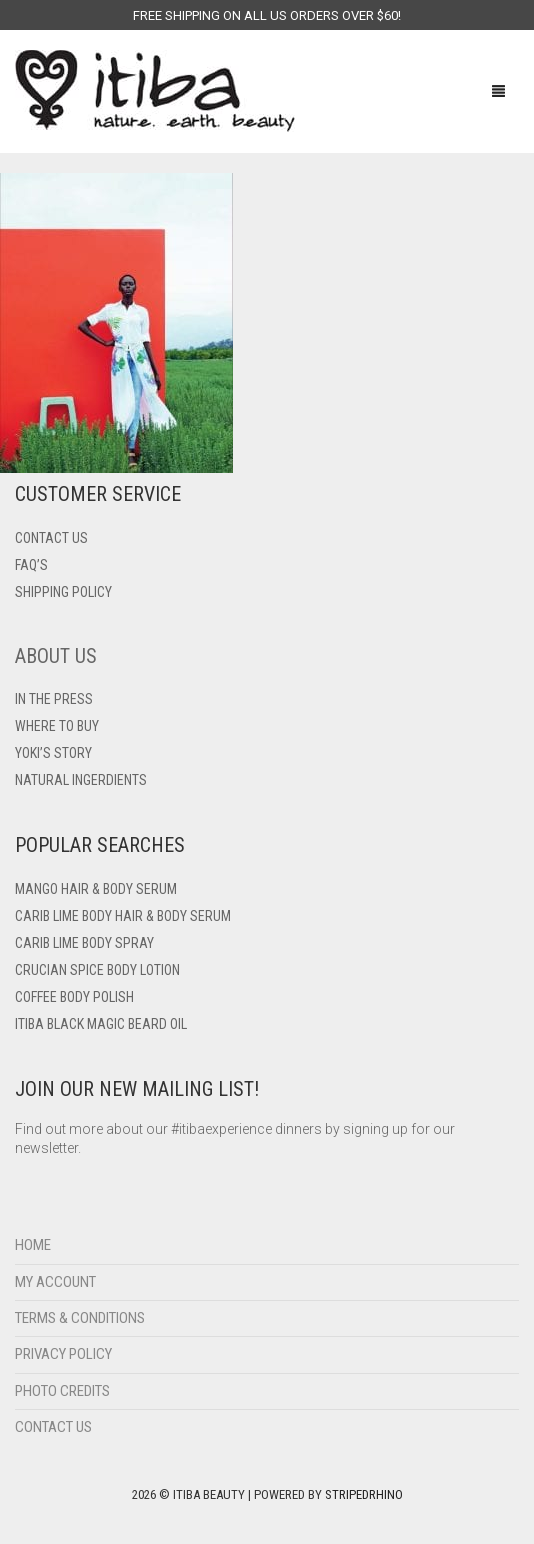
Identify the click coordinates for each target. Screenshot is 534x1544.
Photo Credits (62, 1391)
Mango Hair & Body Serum (96, 889)
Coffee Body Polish (74, 997)
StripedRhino (364, 1494)
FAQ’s (31, 565)
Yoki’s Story (53, 753)
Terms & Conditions (80, 1318)
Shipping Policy (63, 592)
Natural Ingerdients (81, 780)
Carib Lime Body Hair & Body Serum (123, 916)
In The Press (54, 699)
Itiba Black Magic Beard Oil (101, 1024)
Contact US (51, 538)
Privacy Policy (63, 1354)
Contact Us (53, 1427)
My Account (55, 1282)
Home (33, 1245)
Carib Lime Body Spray (84, 943)
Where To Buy (57, 726)
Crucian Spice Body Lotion (97, 970)
